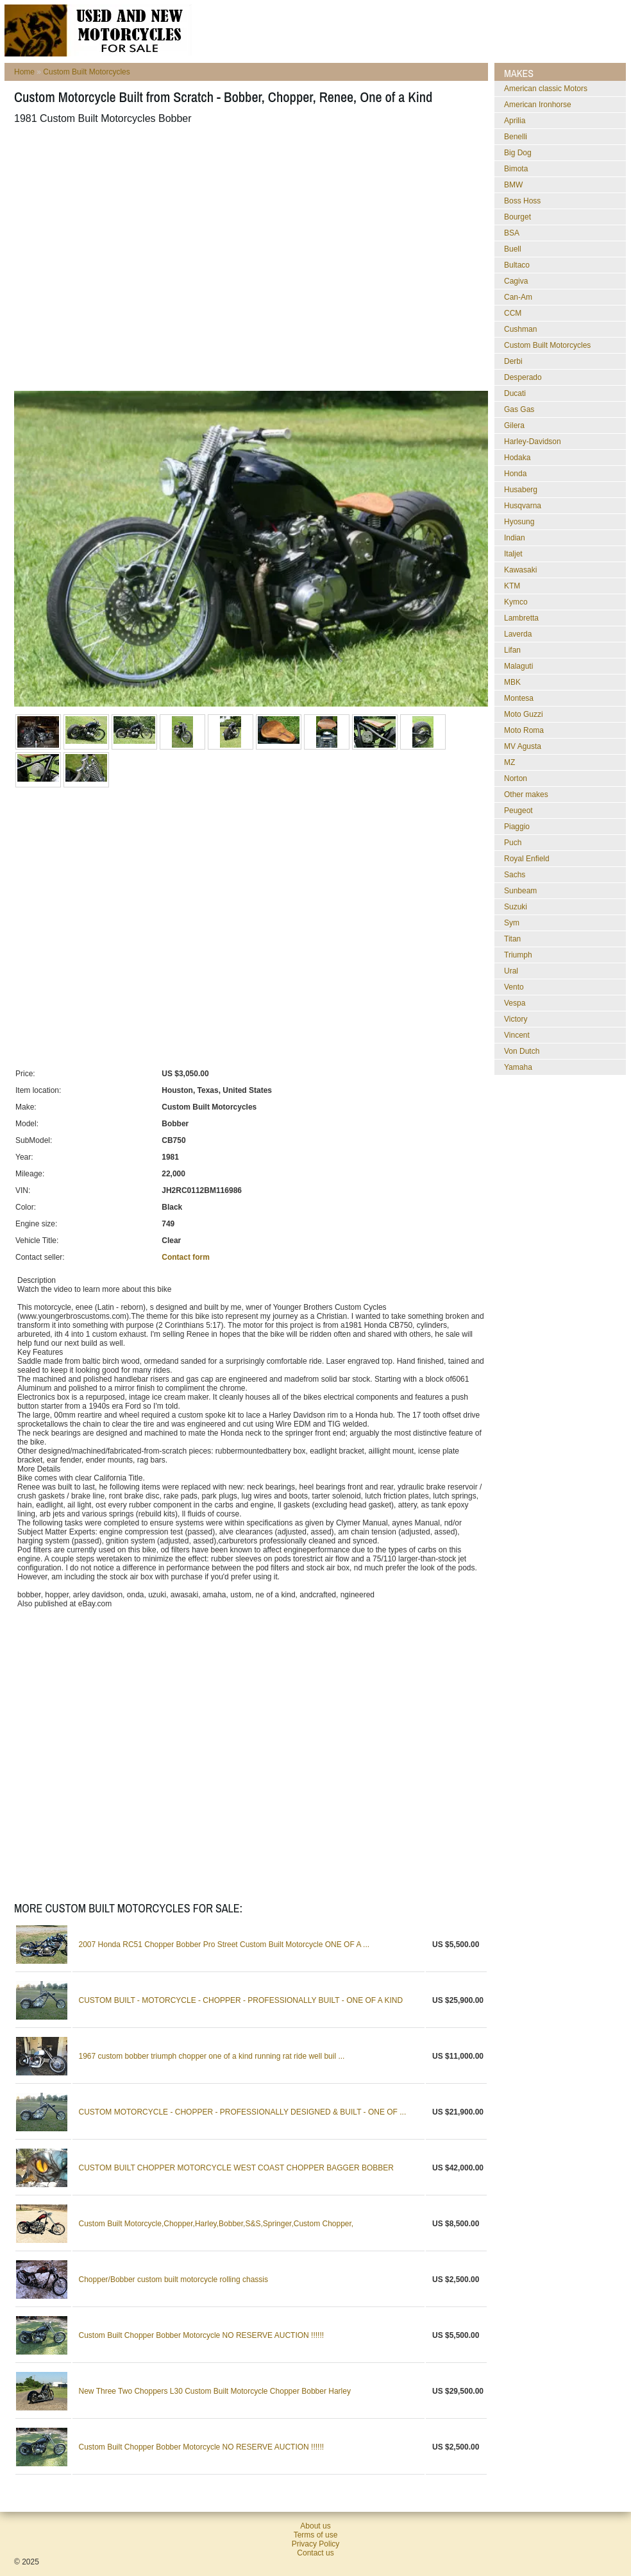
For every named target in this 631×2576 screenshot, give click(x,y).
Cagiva (516, 281)
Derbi (513, 361)
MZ (509, 762)
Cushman (520, 329)
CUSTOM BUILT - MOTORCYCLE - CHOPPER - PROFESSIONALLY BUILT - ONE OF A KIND (241, 2000)
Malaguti (518, 666)
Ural (511, 970)
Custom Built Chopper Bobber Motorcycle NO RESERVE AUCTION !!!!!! (201, 2335)
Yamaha (518, 1067)
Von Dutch (521, 1051)
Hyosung (519, 521)
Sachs (514, 874)
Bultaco (517, 265)
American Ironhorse (537, 104)
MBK (512, 682)
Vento (514, 987)
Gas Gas (519, 409)
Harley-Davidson (532, 441)
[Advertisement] (120, 257)
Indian (514, 537)
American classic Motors (545, 88)
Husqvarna (522, 505)
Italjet (513, 553)
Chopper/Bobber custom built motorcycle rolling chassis (173, 2279)
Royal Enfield (527, 858)
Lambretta (521, 618)
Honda (515, 473)
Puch (512, 842)
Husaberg (520, 489)
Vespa (514, 1003)
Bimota (516, 168)
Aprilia (514, 120)
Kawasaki (520, 569)
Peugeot (518, 810)
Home (24, 71)
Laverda (518, 634)
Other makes (526, 794)
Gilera (514, 425)
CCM (512, 313)
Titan (512, 938)
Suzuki (515, 906)
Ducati (515, 393)
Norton (515, 778)
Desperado (523, 377)
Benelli (515, 136)
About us (315, 2525)
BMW (513, 184)
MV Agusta (522, 746)
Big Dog (518, 152)
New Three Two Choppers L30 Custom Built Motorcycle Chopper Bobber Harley (215, 2391)
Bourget (517, 216)
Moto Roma (524, 730)
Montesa (519, 698)
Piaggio (517, 826)
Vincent (517, 1035)
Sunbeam (520, 890)
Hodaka (517, 457)
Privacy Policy (316, 2543)
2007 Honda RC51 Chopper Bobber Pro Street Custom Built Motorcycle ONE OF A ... (224, 1944)
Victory (515, 1019)
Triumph (518, 954)
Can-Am (518, 297)
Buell (512, 249)
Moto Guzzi (523, 714)
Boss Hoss (522, 200)
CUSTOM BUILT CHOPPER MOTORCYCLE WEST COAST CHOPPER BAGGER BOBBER (236, 2167)
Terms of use (316, 2534)
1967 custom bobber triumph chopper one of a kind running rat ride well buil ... (212, 2056)
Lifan (512, 650)
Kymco (516, 601)
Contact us (315, 2552)
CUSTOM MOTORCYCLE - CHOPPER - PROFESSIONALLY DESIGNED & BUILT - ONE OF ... (243, 2112)
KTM (512, 585)
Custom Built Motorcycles (86, 71)
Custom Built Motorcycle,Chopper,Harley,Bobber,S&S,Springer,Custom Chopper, (216, 2223)
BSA (511, 232)
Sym (511, 922)
